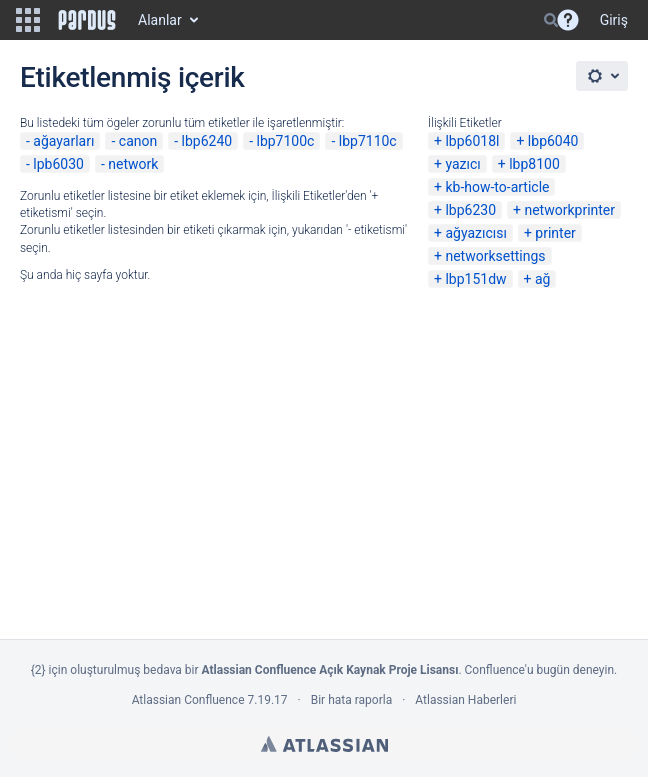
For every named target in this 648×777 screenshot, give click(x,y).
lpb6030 (58, 164)
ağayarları (63, 141)
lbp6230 (470, 210)
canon (138, 141)
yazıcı (462, 164)
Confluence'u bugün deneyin (540, 670)
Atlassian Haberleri (465, 700)
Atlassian (324, 744)
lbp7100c (285, 141)
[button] (28, 20)
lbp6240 (207, 141)
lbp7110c (368, 141)
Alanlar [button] (160, 20)
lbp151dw (475, 279)
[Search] (551, 20)
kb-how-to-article (497, 187)
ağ (542, 279)
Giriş (614, 20)
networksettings (495, 256)
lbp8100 (534, 164)
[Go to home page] (87, 20)
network (133, 164)
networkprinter (569, 210)
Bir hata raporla (351, 700)
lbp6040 (553, 141)
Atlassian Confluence (188, 700)
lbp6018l (472, 141)
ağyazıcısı (476, 233)
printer (555, 233)
